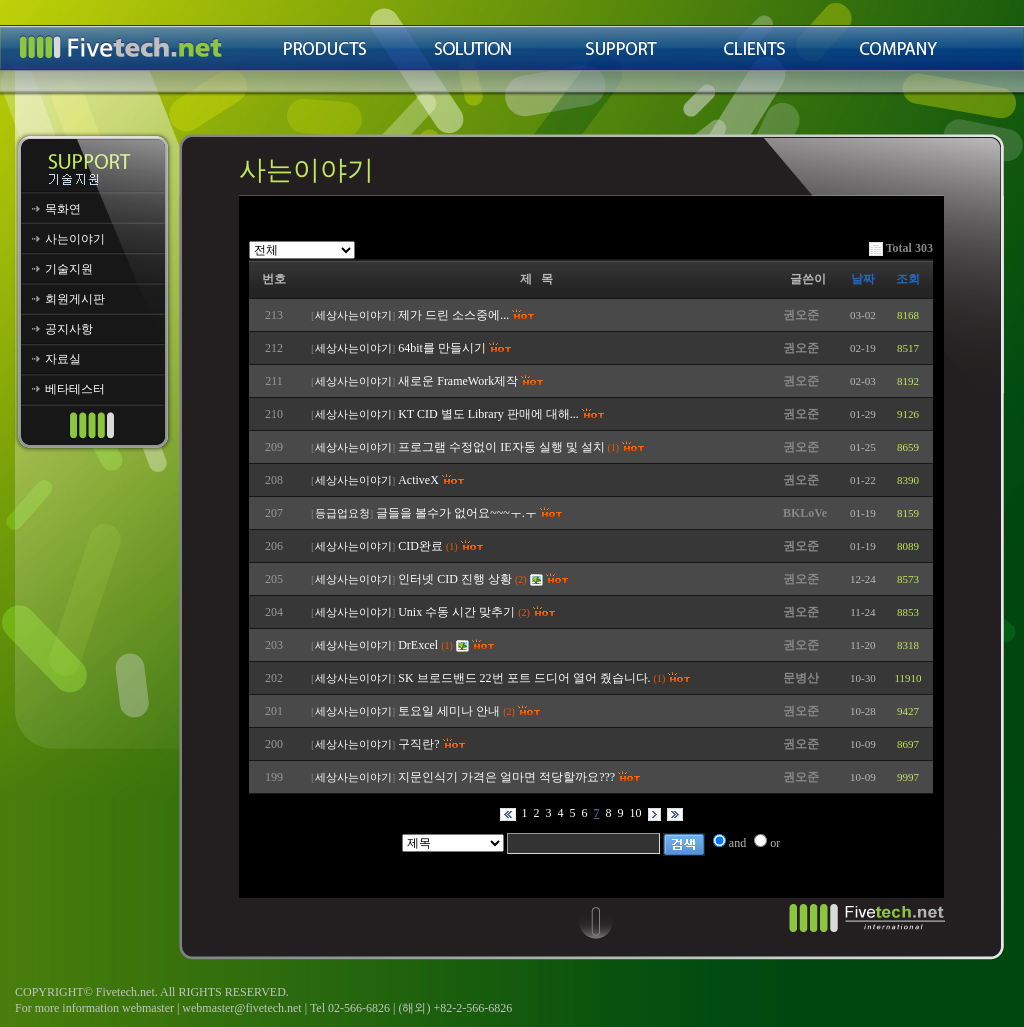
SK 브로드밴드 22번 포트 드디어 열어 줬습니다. (524, 678)
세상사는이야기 (353, 315)
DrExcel (418, 645)
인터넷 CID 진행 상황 (455, 579)
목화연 (63, 209)
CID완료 (420, 546)
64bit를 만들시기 (442, 348)
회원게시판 (75, 299)
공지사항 (69, 329)
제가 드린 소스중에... (453, 315)
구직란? (418, 744)
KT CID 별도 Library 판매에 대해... (488, 414)
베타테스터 (75, 389)
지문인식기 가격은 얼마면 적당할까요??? (506, 777)
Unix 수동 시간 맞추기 (456, 612)
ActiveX (418, 480)
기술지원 (69, 269)
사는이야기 (75, 239)
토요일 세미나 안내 (449, 711)
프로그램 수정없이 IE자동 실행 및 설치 (501, 447)
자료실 (63, 359)
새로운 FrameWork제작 (458, 381)
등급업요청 (342, 513)
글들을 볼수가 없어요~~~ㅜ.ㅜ (456, 513)
